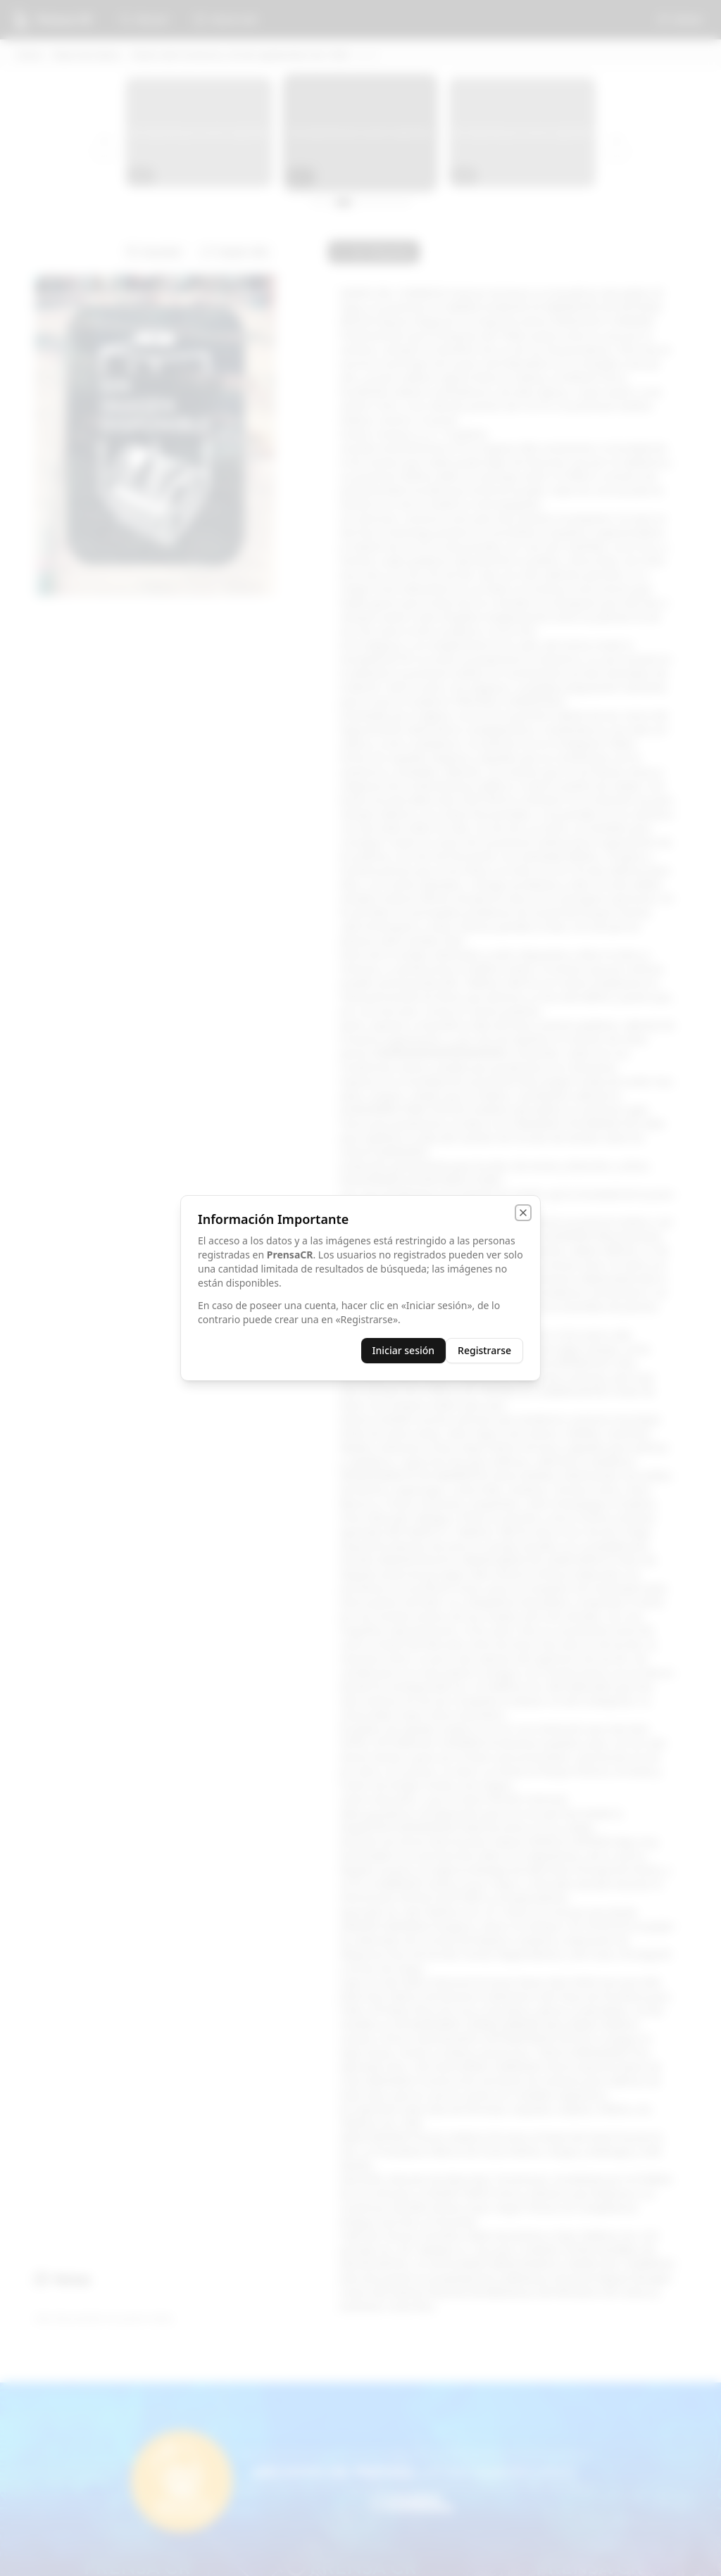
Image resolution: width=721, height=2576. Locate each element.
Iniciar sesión (403, 1350)
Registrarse (484, 1350)
